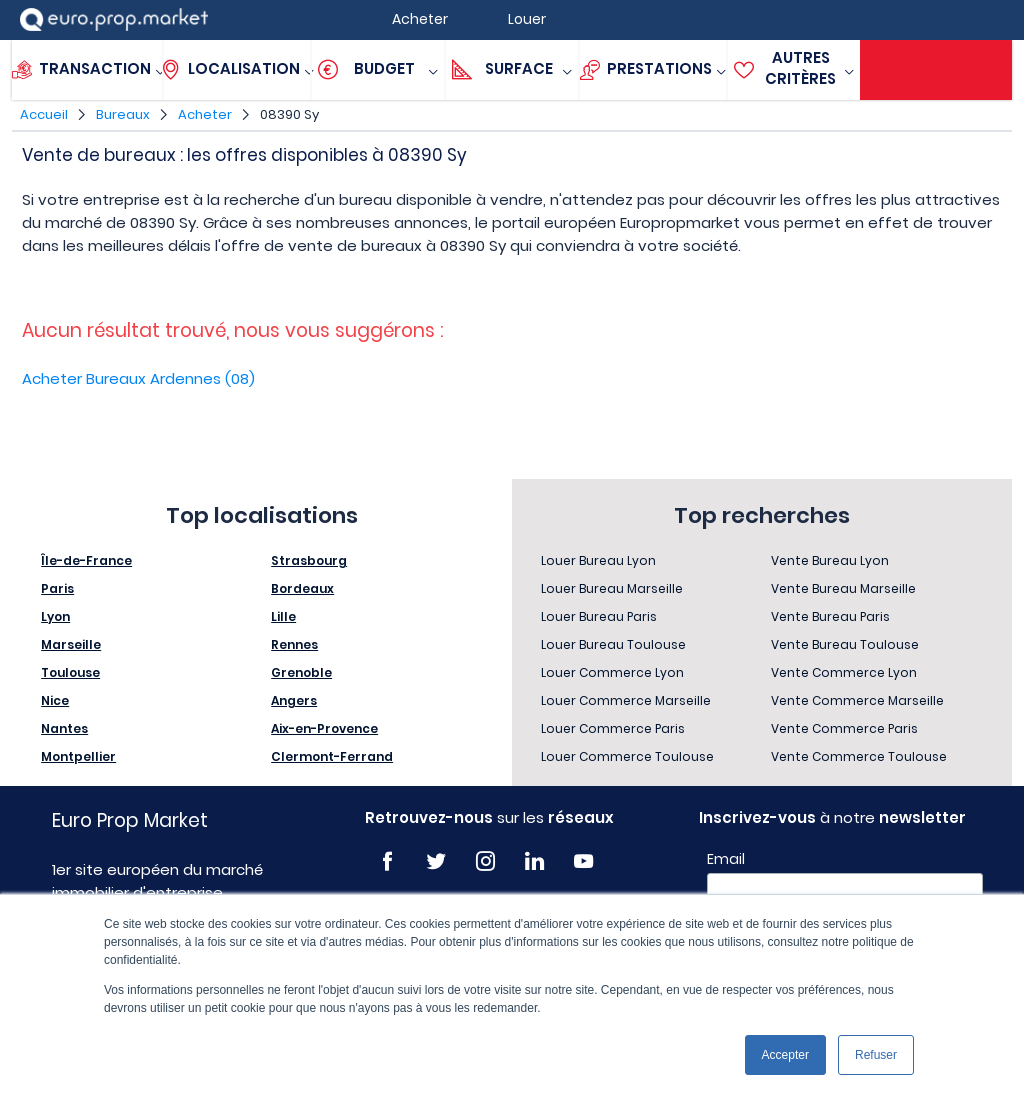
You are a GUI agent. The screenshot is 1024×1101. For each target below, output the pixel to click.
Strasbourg (309, 560)
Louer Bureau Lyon (598, 560)
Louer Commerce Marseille (626, 700)
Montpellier (78, 756)
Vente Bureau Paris (830, 616)
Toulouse (70, 672)
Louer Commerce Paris (613, 728)
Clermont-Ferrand (332, 756)
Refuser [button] (876, 1055)
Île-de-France (86, 560)
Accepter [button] (785, 1055)
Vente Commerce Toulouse (859, 756)
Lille (283, 616)
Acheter (205, 114)
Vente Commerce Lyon (844, 672)
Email (726, 859)
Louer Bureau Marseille (612, 588)
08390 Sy (289, 114)
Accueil (44, 114)
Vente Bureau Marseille (843, 588)
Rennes (294, 644)
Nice (55, 700)
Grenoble (301, 672)
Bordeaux (302, 588)
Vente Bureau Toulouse (845, 644)
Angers (294, 700)
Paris (57, 588)
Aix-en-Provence (324, 728)
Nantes (64, 728)
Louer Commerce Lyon (612, 672)
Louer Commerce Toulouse (627, 756)
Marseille (71, 644)
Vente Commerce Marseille (857, 700)
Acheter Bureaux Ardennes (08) (138, 378)
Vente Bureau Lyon (830, 560)
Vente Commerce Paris (844, 728)
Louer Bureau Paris (599, 616)
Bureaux (123, 114)
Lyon (55, 616)
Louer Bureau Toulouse (613, 644)
